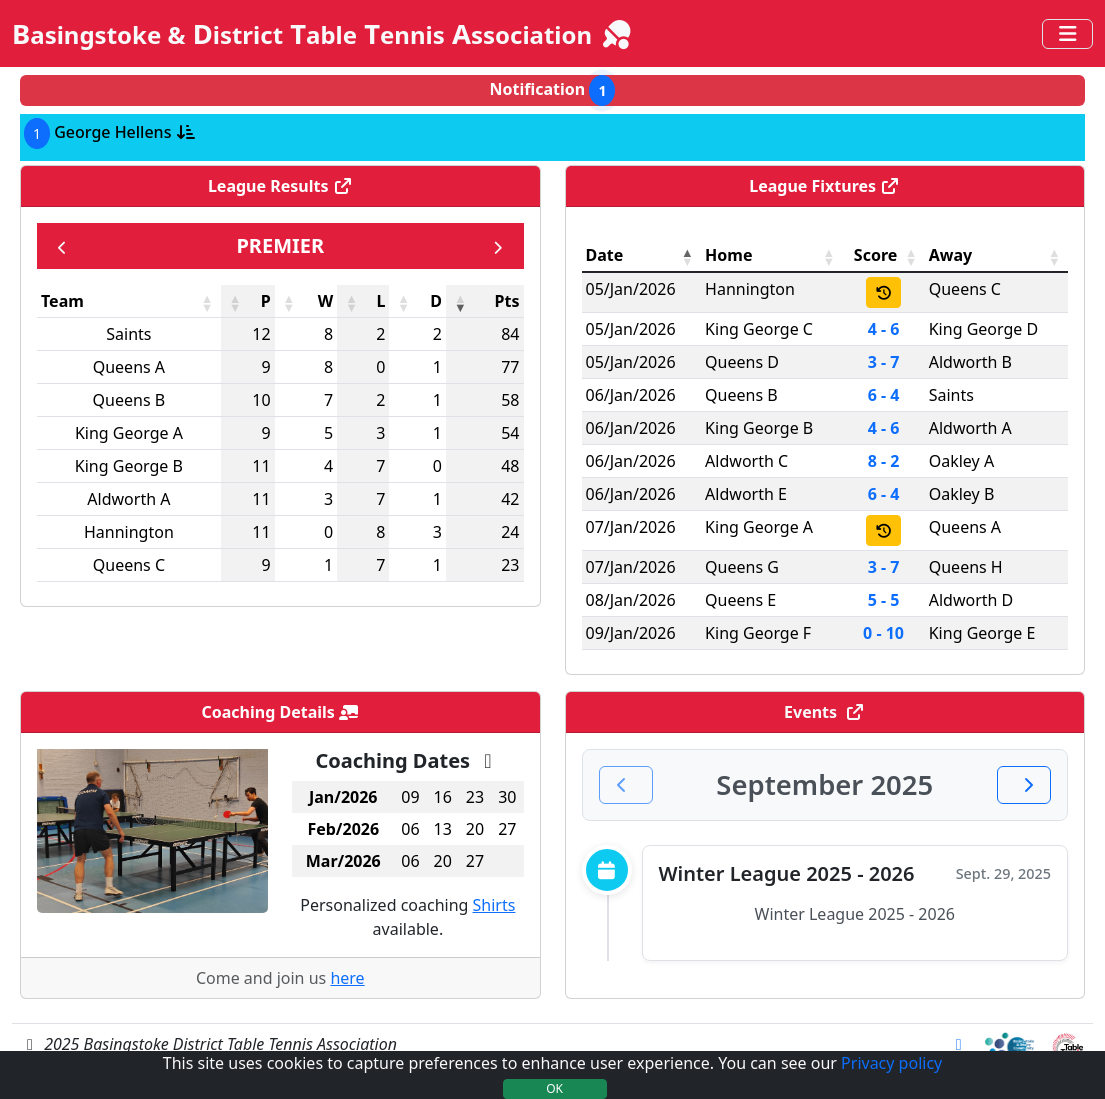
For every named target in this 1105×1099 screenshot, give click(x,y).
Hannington (129, 532)
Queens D (742, 362)
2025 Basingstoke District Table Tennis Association (208, 1044)
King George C (759, 329)
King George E (982, 633)
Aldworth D (971, 600)
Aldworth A (128, 499)
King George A (129, 433)
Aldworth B (970, 362)
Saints (128, 334)
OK (554, 1088)
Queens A (129, 367)
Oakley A (961, 461)
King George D (983, 329)
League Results (280, 186)
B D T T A (323, 33)
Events (824, 712)
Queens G (742, 567)
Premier (280, 245)
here (347, 978)
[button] (207, 303)
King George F (758, 633)
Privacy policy (891, 1063)
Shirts (494, 905)
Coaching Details (280, 712)
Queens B (129, 400)
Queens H (966, 567)
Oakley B (962, 494)
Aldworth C (746, 461)
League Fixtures (824, 186)
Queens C (129, 565)
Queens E (740, 600)
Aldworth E (746, 494)
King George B (129, 466)
